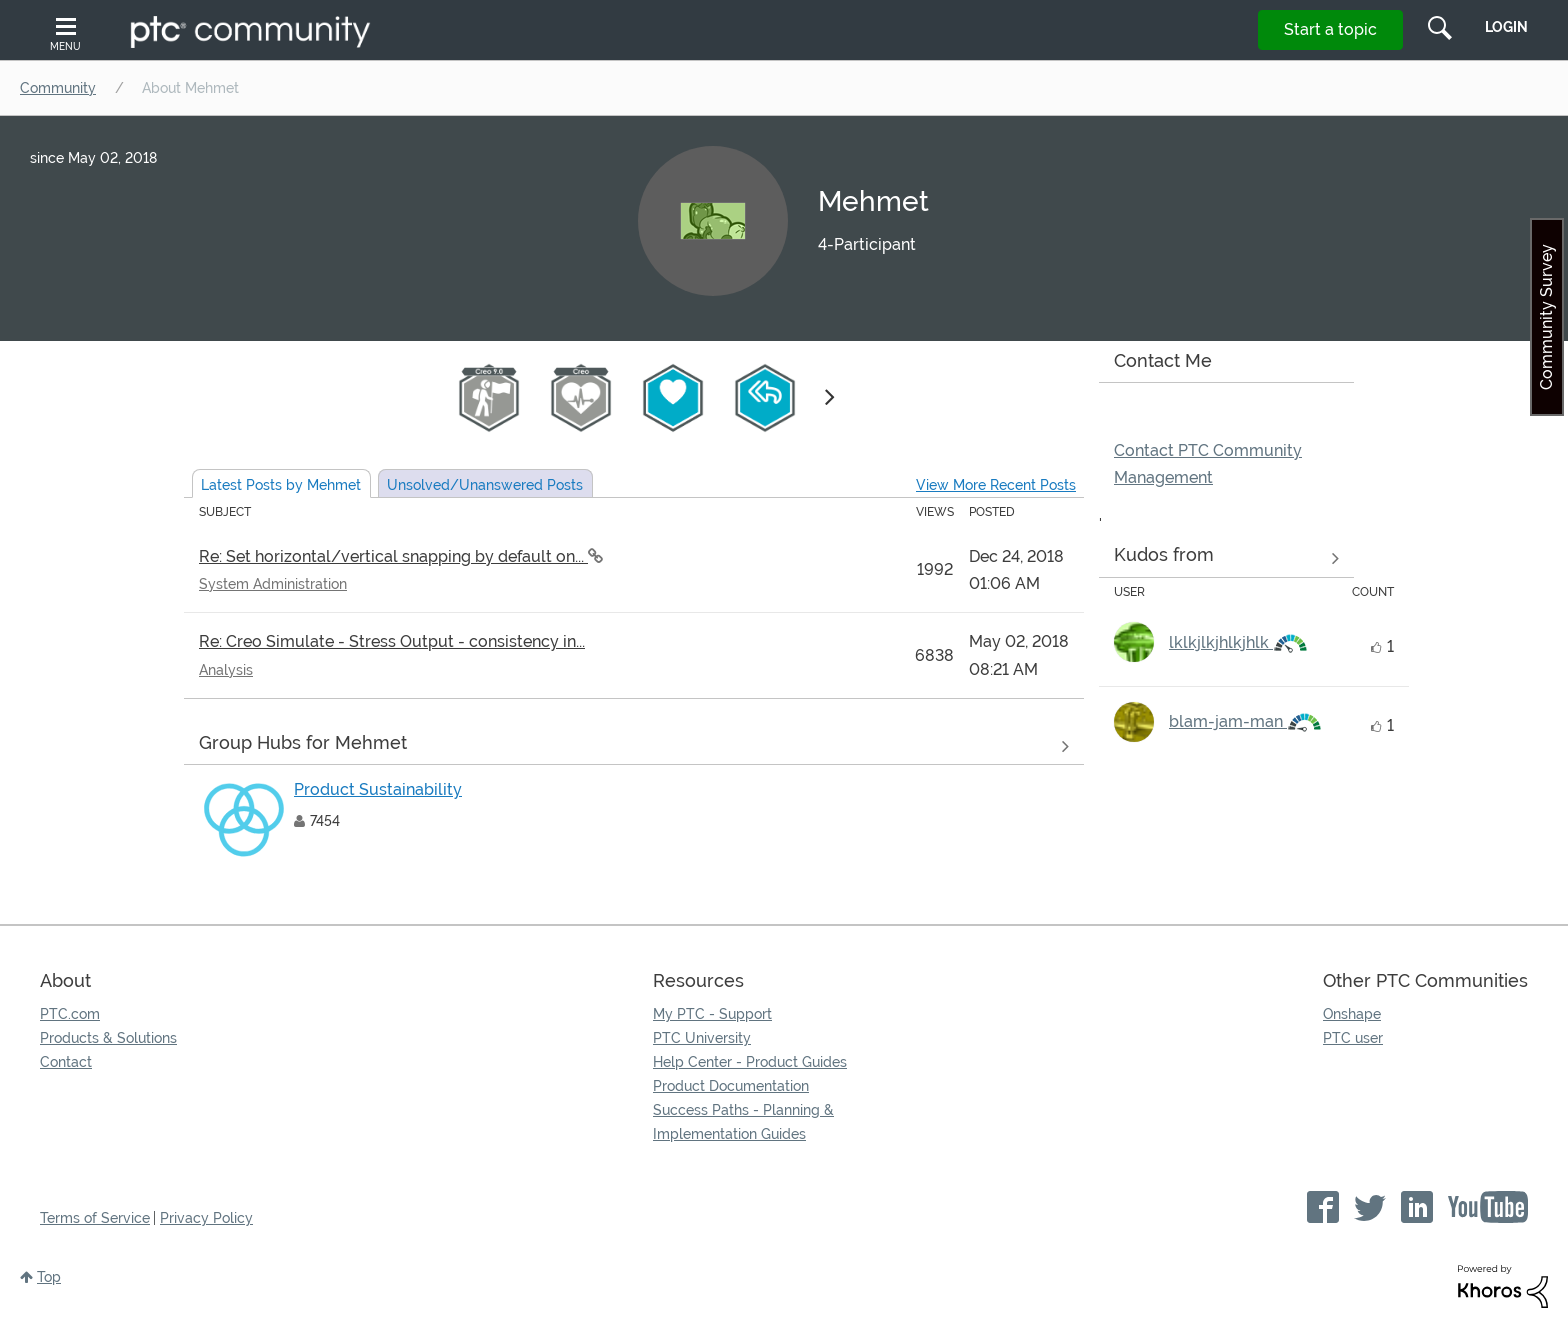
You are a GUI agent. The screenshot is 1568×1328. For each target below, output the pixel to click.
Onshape (1352, 1014)
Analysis (226, 670)
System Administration (273, 584)
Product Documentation (731, 1086)
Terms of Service (95, 1218)
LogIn (1506, 27)
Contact (66, 1062)
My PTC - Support (712, 1014)
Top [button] (49, 1277)
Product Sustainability (378, 789)
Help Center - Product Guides (750, 1062)
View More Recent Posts (996, 485)
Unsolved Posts (485, 485)
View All (634, 746)
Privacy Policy (206, 1218)
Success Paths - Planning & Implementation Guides (743, 1122)
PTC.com (70, 1014)
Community (58, 88)
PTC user (1353, 1038)
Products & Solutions (108, 1038)
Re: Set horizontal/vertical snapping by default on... (393, 556)
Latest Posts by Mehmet (281, 485)
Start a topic (1330, 29)
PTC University (702, 1038)
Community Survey (1546, 317)
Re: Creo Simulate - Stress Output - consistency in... (392, 641)
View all (1226, 559)
